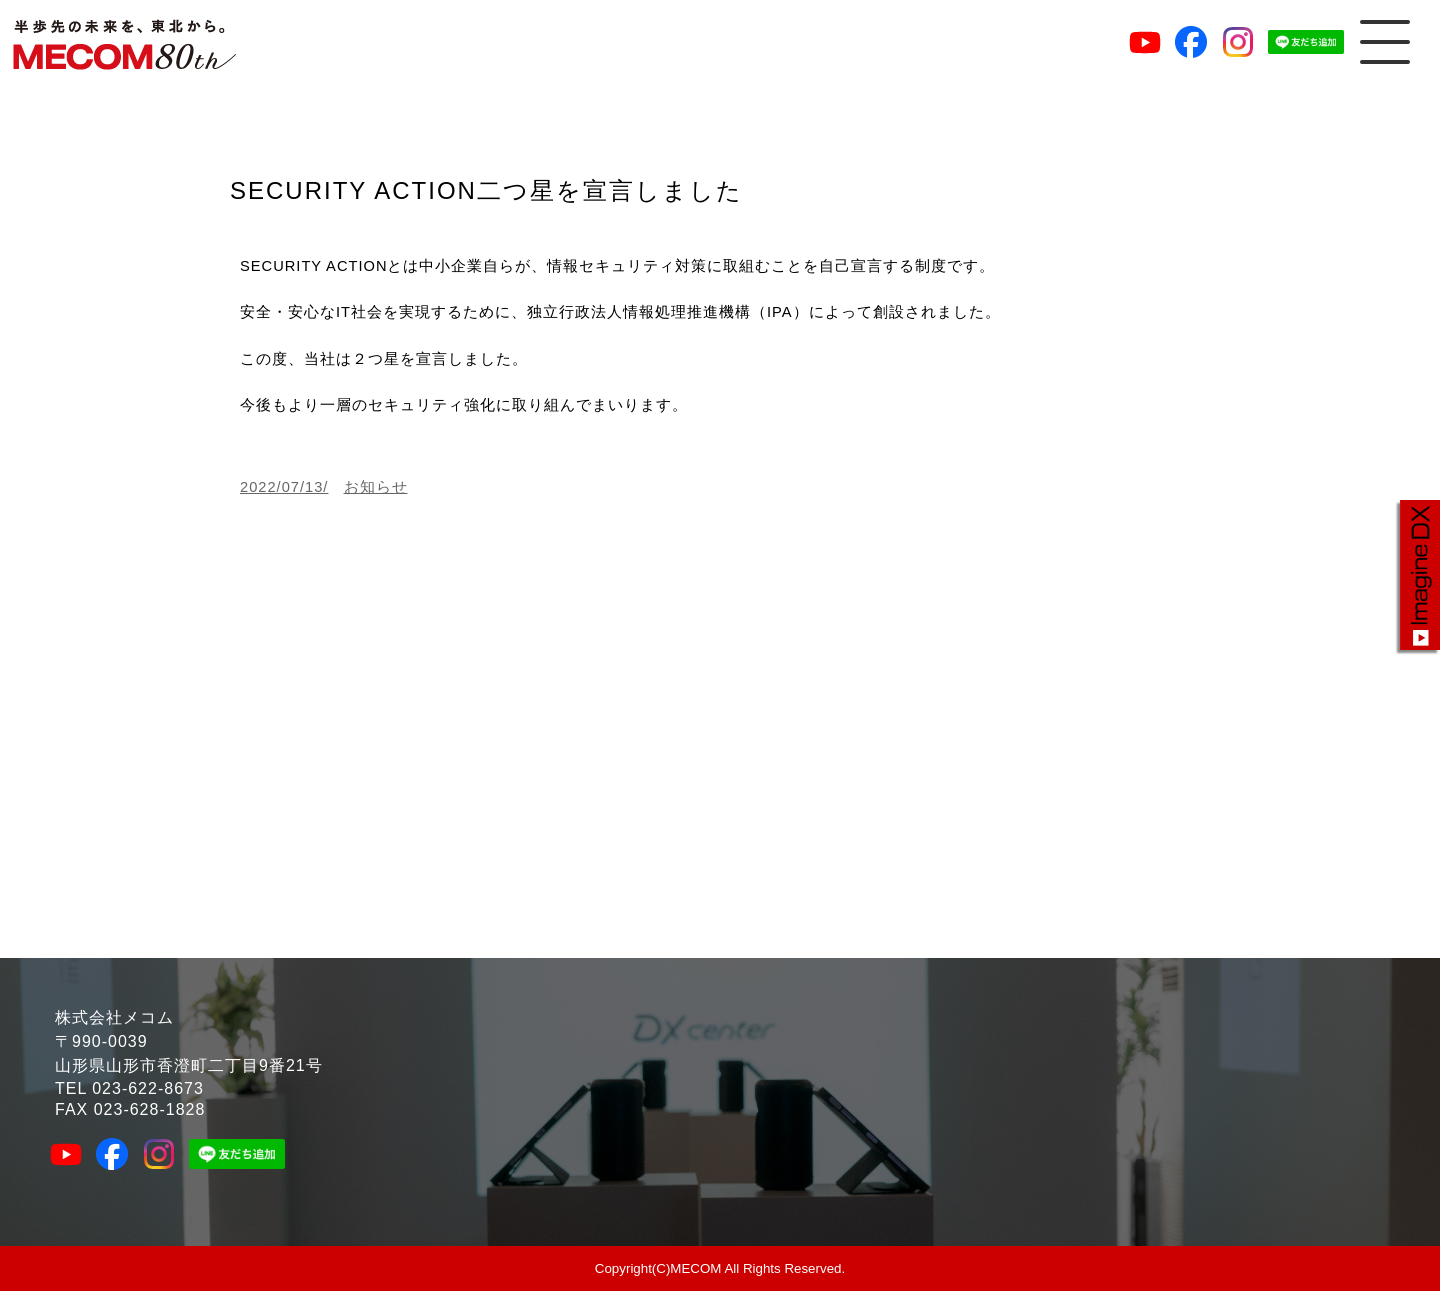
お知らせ (376, 487)
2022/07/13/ (284, 487)
